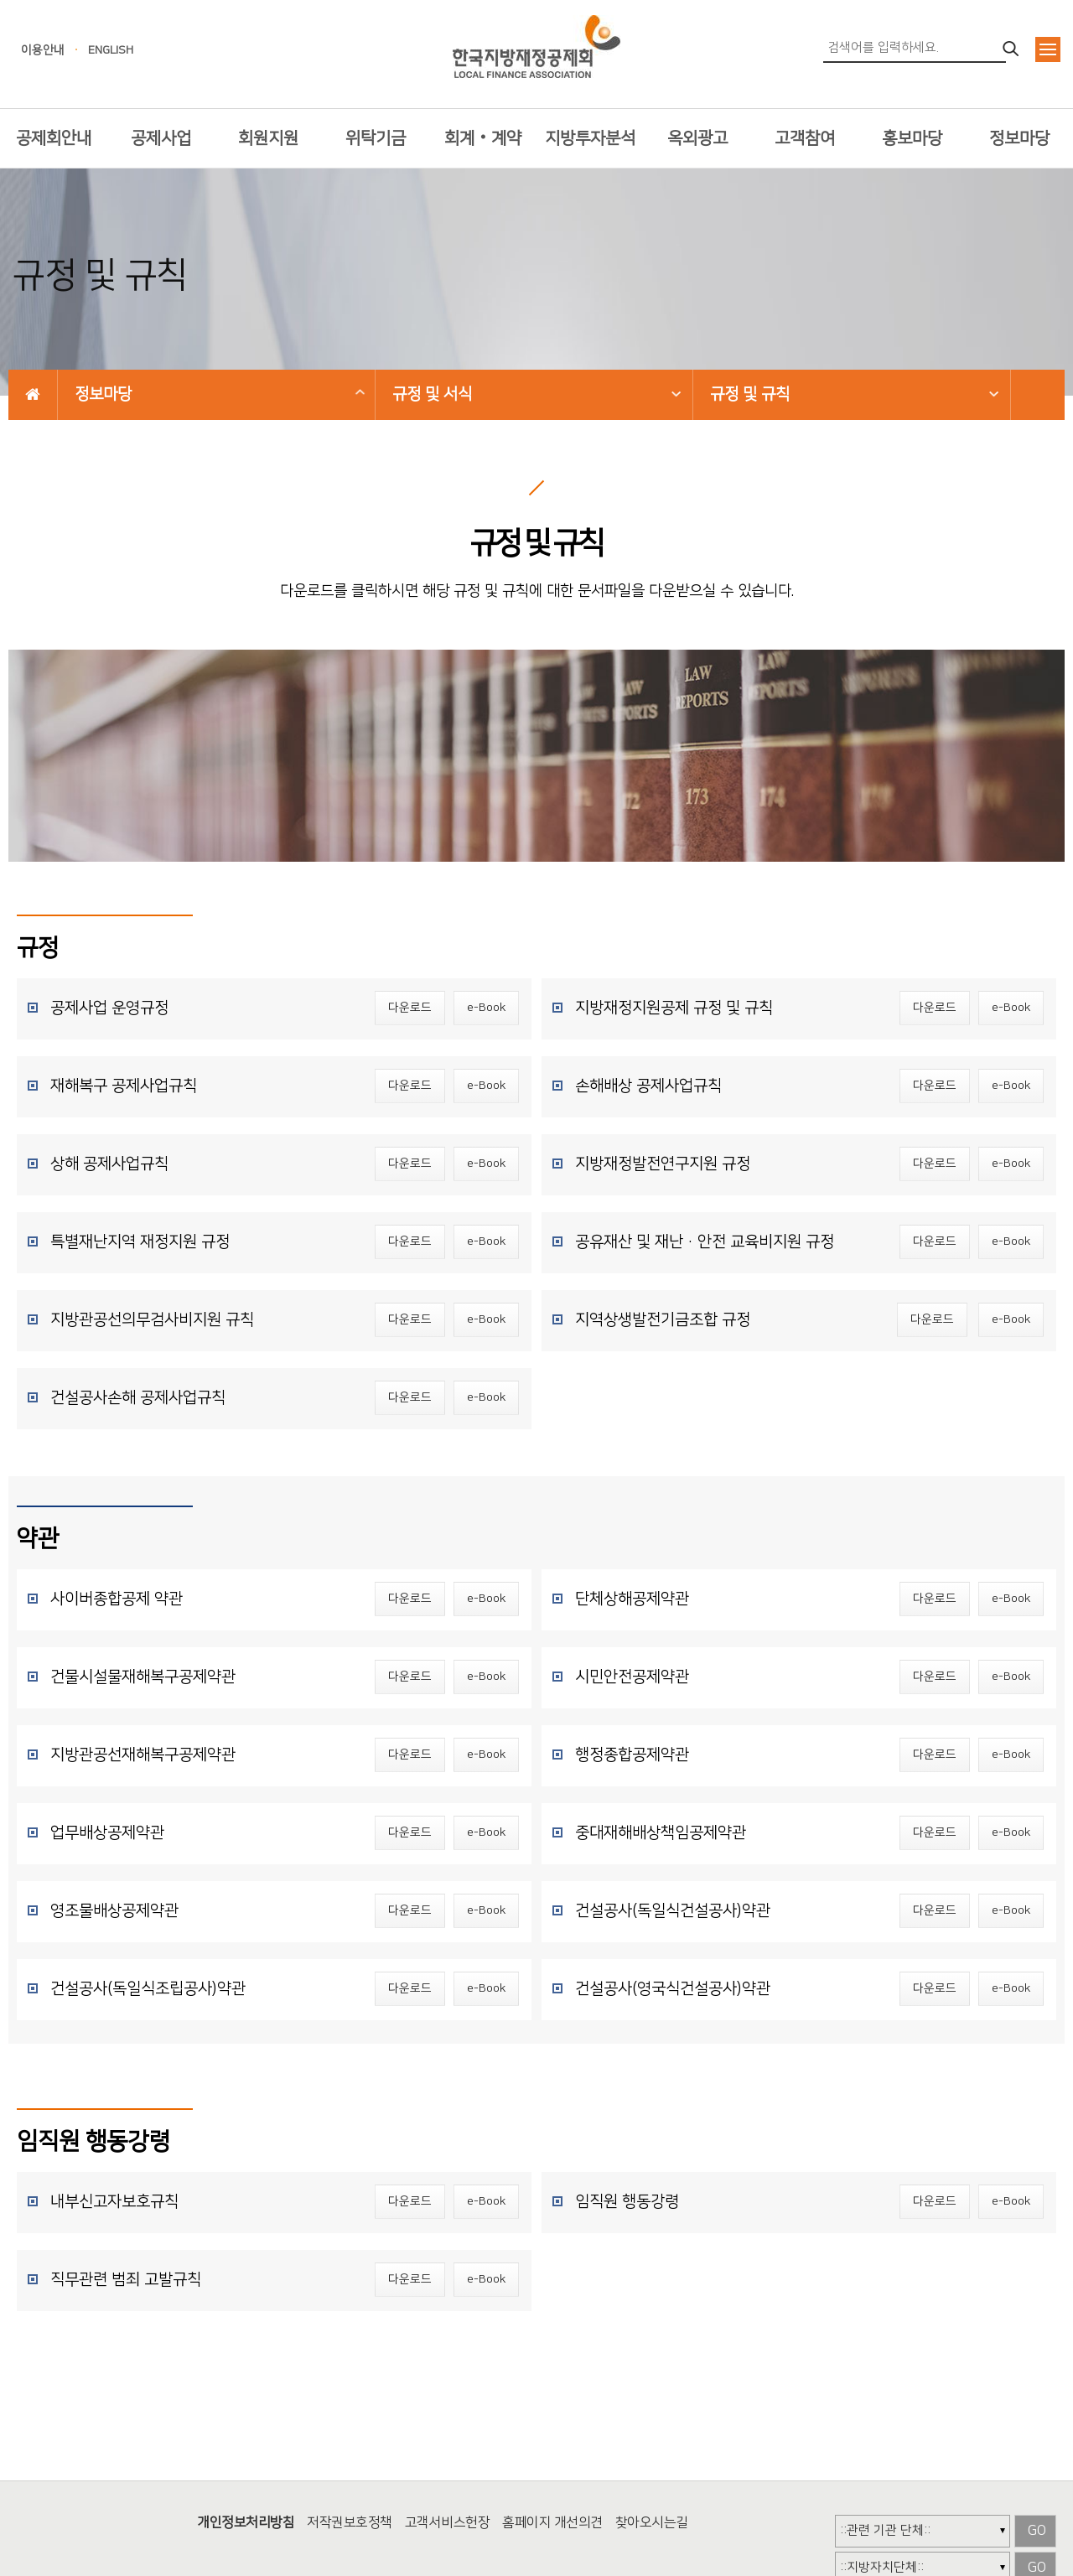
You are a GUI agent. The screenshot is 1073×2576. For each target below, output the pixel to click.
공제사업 (161, 138)
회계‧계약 (482, 138)
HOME (33, 394)
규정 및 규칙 (750, 394)
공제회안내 (53, 138)
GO (1037, 2530)
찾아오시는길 (651, 2522)
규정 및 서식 (432, 394)
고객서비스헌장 (447, 2522)
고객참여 (805, 138)
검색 (1011, 49)
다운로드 (410, 1007)
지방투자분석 (590, 138)
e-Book (486, 1007)
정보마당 (1019, 138)
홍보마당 (912, 138)
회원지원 (268, 138)
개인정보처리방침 (245, 2522)
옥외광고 (697, 138)
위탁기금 (375, 138)
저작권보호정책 (349, 2522)
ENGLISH (110, 50)
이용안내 (43, 50)
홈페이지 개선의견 (552, 2522)
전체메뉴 (1047, 49)
